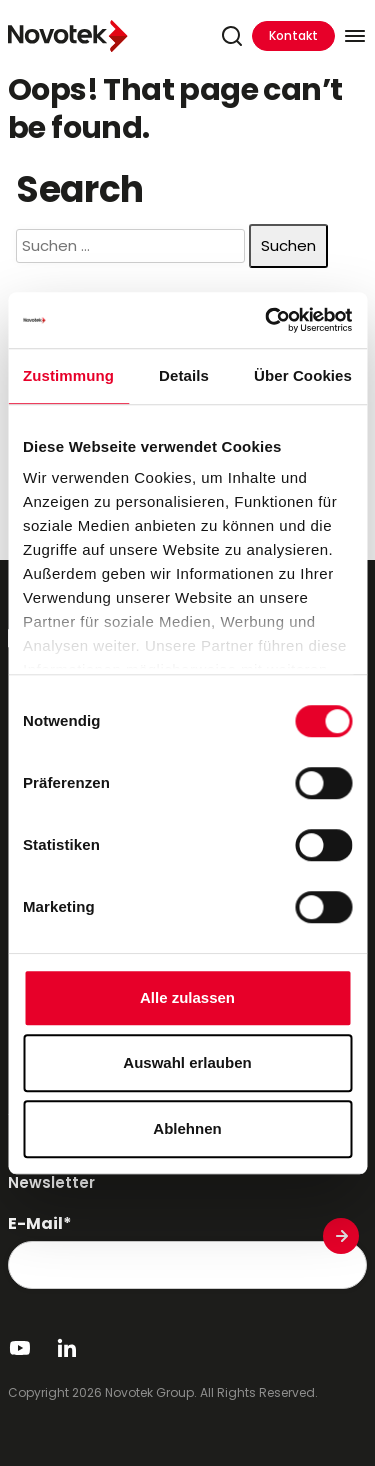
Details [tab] (184, 375)
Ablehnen (187, 1128)
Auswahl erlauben (187, 1062)
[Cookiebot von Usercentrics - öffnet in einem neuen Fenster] (267, 320)
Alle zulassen (187, 997)
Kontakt (293, 35)
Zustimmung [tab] (68, 375)
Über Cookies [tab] (303, 375)
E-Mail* (40, 1224)
